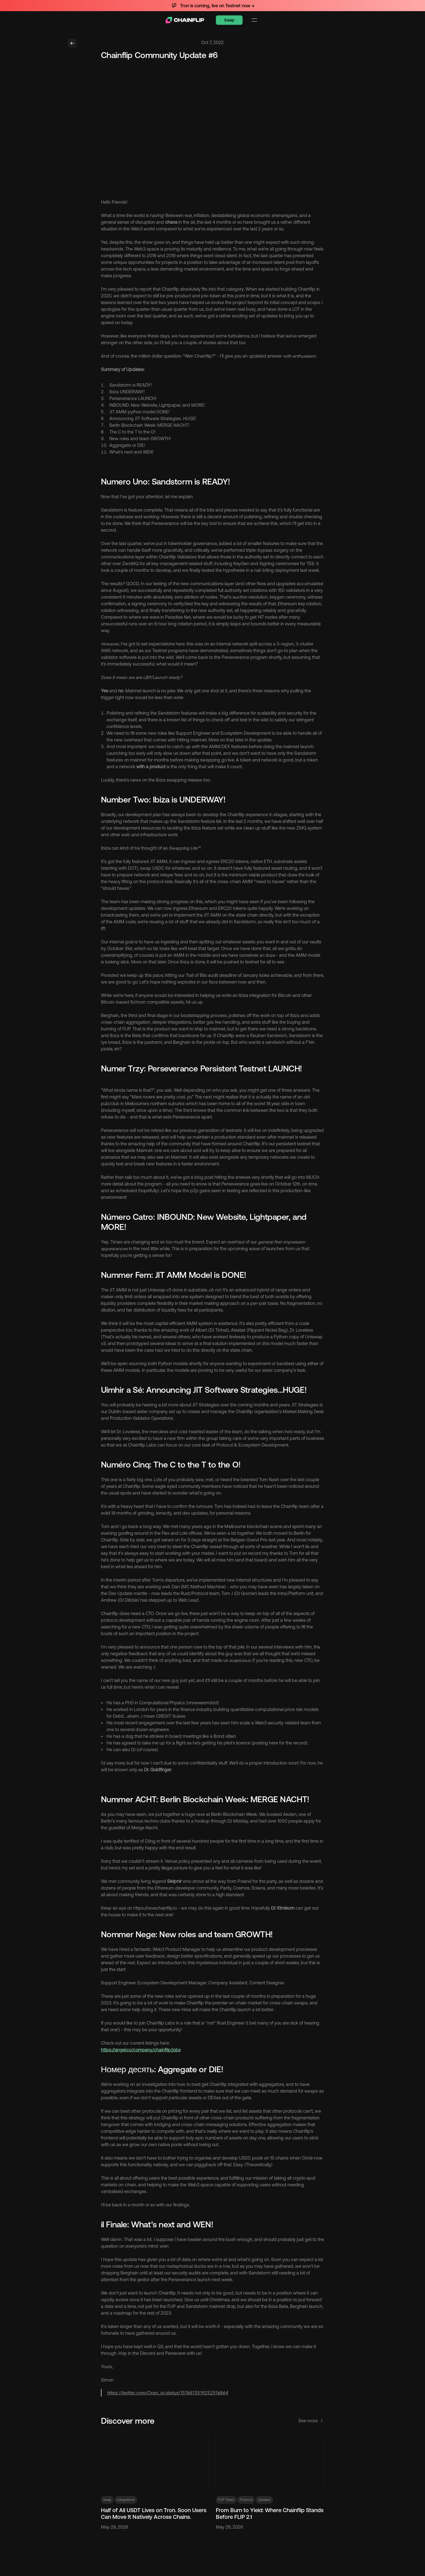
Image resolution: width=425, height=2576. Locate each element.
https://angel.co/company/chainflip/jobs (141, 2054)
